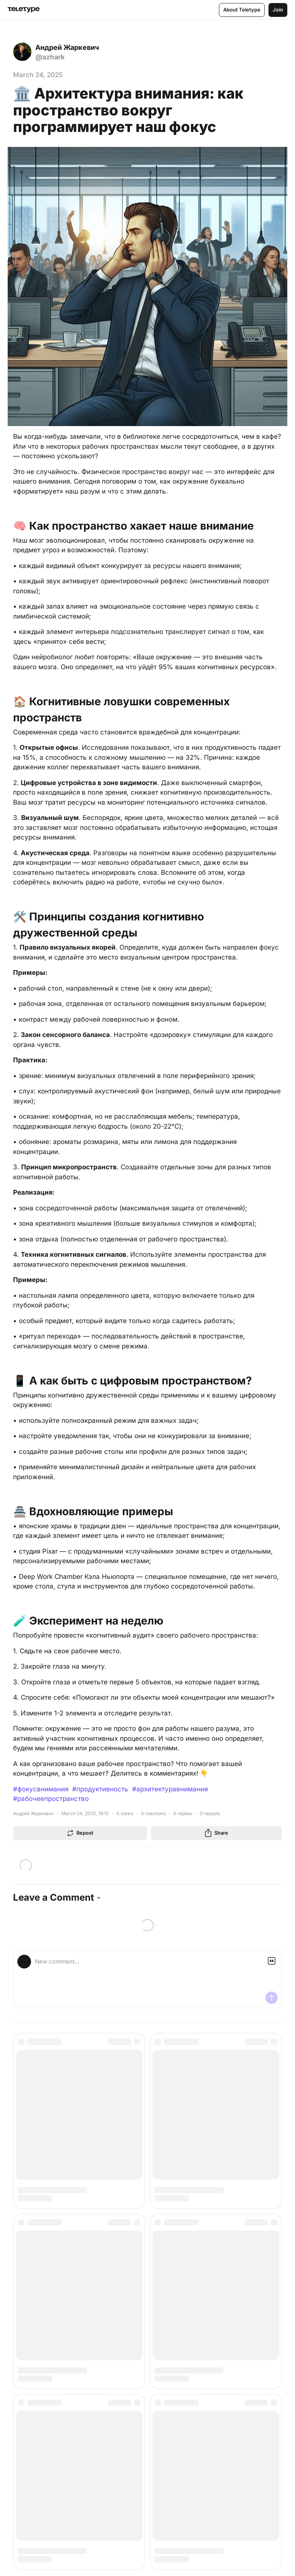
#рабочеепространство (51, 1798)
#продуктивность (100, 1789)
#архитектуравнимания (170, 1789)
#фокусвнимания (40, 1789)
